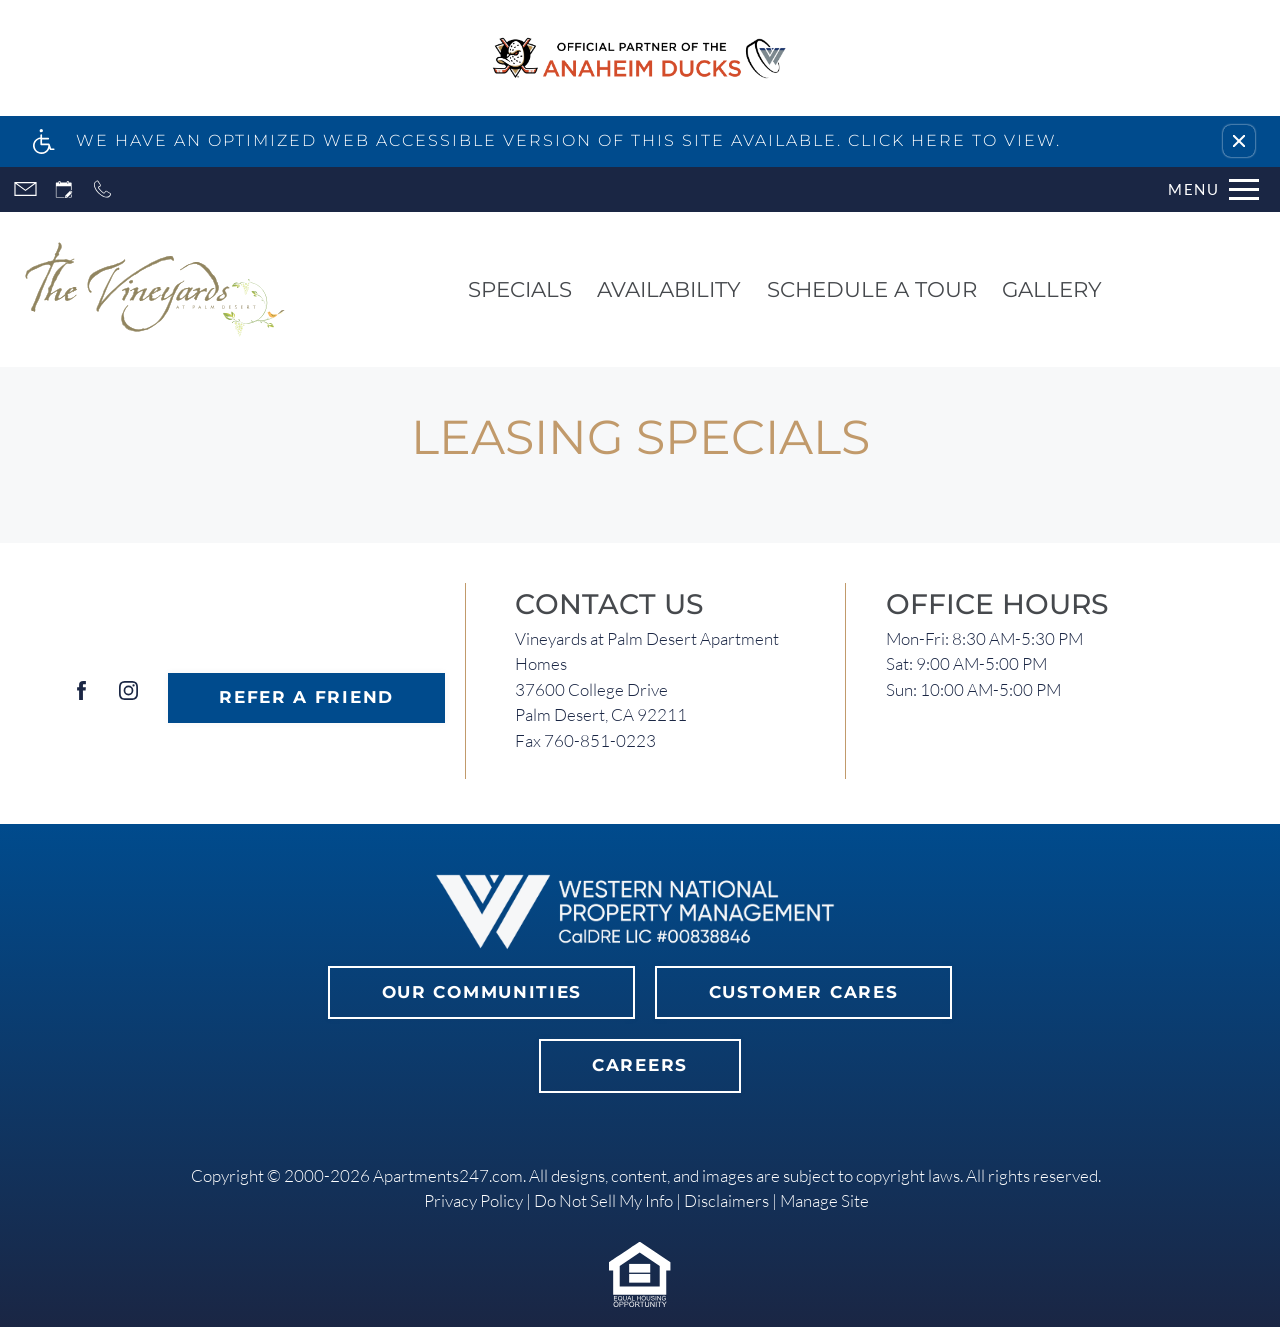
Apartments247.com (448, 1175)
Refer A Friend (306, 697)
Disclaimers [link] (726, 1200)
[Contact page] (25, 189)
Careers (640, 1065)
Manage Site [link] (824, 1200)
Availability (669, 289)
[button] (1239, 141)
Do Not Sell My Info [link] (603, 1200)
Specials (520, 289)
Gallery (1052, 289)
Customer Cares (804, 992)
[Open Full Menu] (1213, 189)
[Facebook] (81, 698)
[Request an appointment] (64, 189)
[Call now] (102, 189)
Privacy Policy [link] (473, 1200)
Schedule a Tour (872, 289)
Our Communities (482, 992)
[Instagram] (128, 698)
